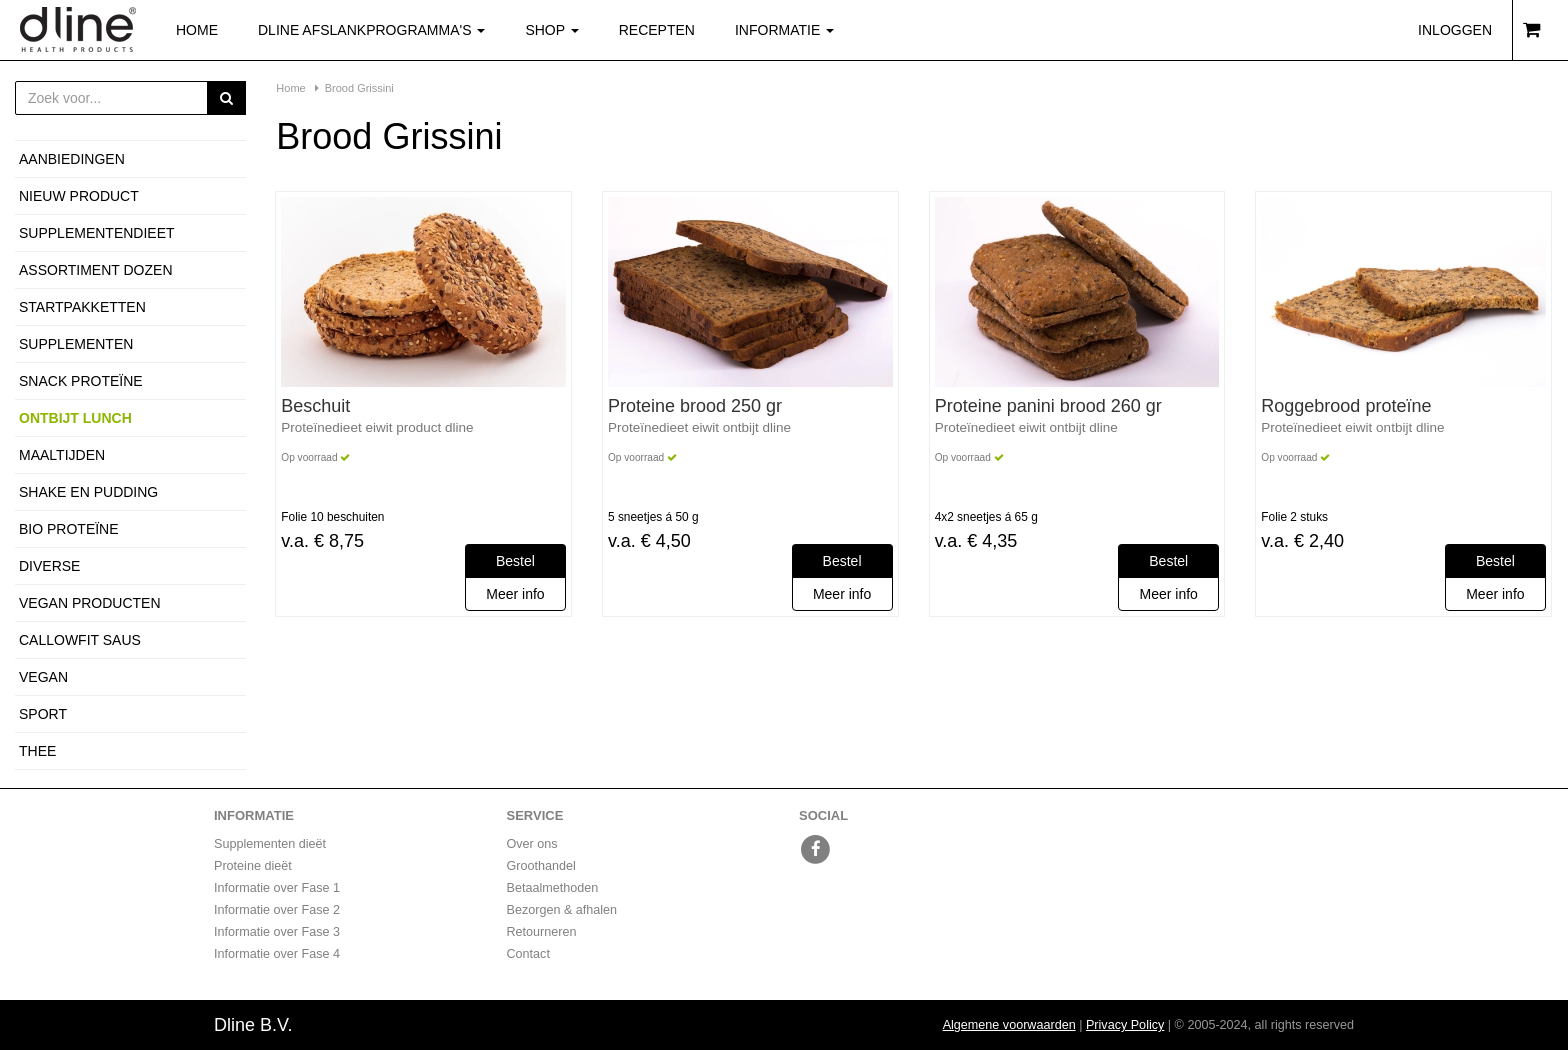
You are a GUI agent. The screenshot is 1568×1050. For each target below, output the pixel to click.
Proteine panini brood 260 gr (1048, 406)
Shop (561, 28)
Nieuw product (79, 196)
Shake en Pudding (88, 492)
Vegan (43, 677)
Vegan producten (90, 603)
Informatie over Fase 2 (277, 910)
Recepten (657, 30)
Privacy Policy (1125, 1025)
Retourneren (542, 932)
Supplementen (76, 344)
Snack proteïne (81, 381)
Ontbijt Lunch (75, 418)
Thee (37, 751)
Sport (43, 714)
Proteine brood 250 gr (695, 406)
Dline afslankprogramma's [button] (371, 30)
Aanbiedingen (72, 159)
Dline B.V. (253, 1025)
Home (197, 30)
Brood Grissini (359, 88)
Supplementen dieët (270, 844)
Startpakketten (82, 307)
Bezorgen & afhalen (562, 910)
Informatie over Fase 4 (277, 954)
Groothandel (541, 866)
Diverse (49, 566)
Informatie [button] (784, 30)
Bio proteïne (69, 529)
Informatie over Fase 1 (277, 888)
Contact (528, 954)
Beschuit (315, 406)
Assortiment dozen (96, 270)
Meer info (515, 594)
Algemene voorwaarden (1009, 1025)
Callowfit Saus (80, 640)
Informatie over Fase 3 (277, 932)
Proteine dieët (253, 866)
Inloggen (1455, 30)
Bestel (515, 561)
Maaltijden (62, 455)
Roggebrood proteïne (1346, 406)
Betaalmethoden (553, 888)
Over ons (532, 844)
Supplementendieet (97, 233)
